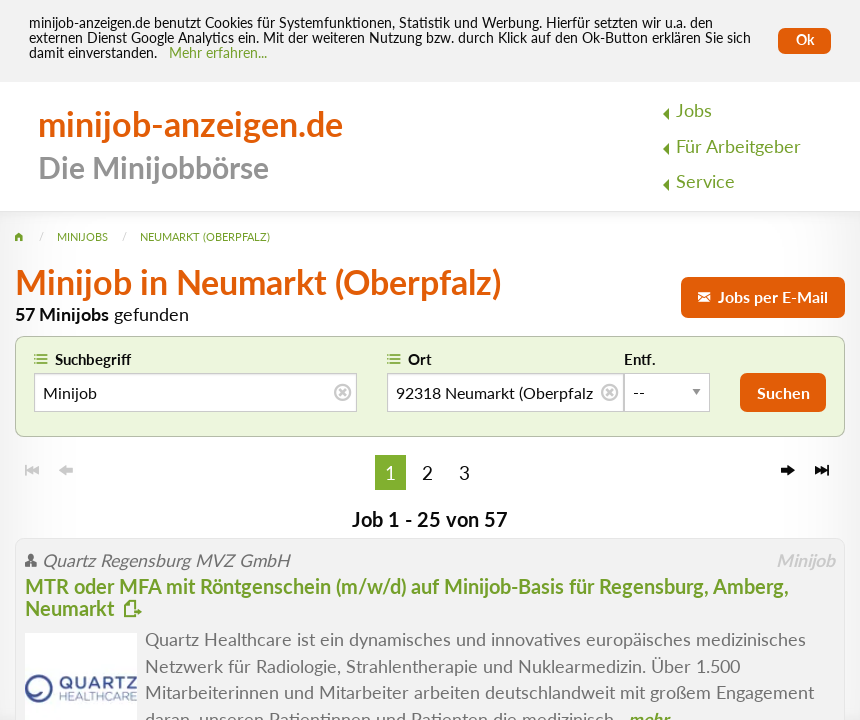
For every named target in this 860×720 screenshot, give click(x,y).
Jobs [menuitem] (694, 110)
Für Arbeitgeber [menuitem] (738, 146)
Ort (420, 359)
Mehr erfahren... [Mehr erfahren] (218, 53)
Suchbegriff (93, 359)
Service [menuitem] (705, 181)
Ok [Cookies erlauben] (805, 40)
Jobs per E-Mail (763, 296)
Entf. (640, 359)
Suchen (783, 392)
